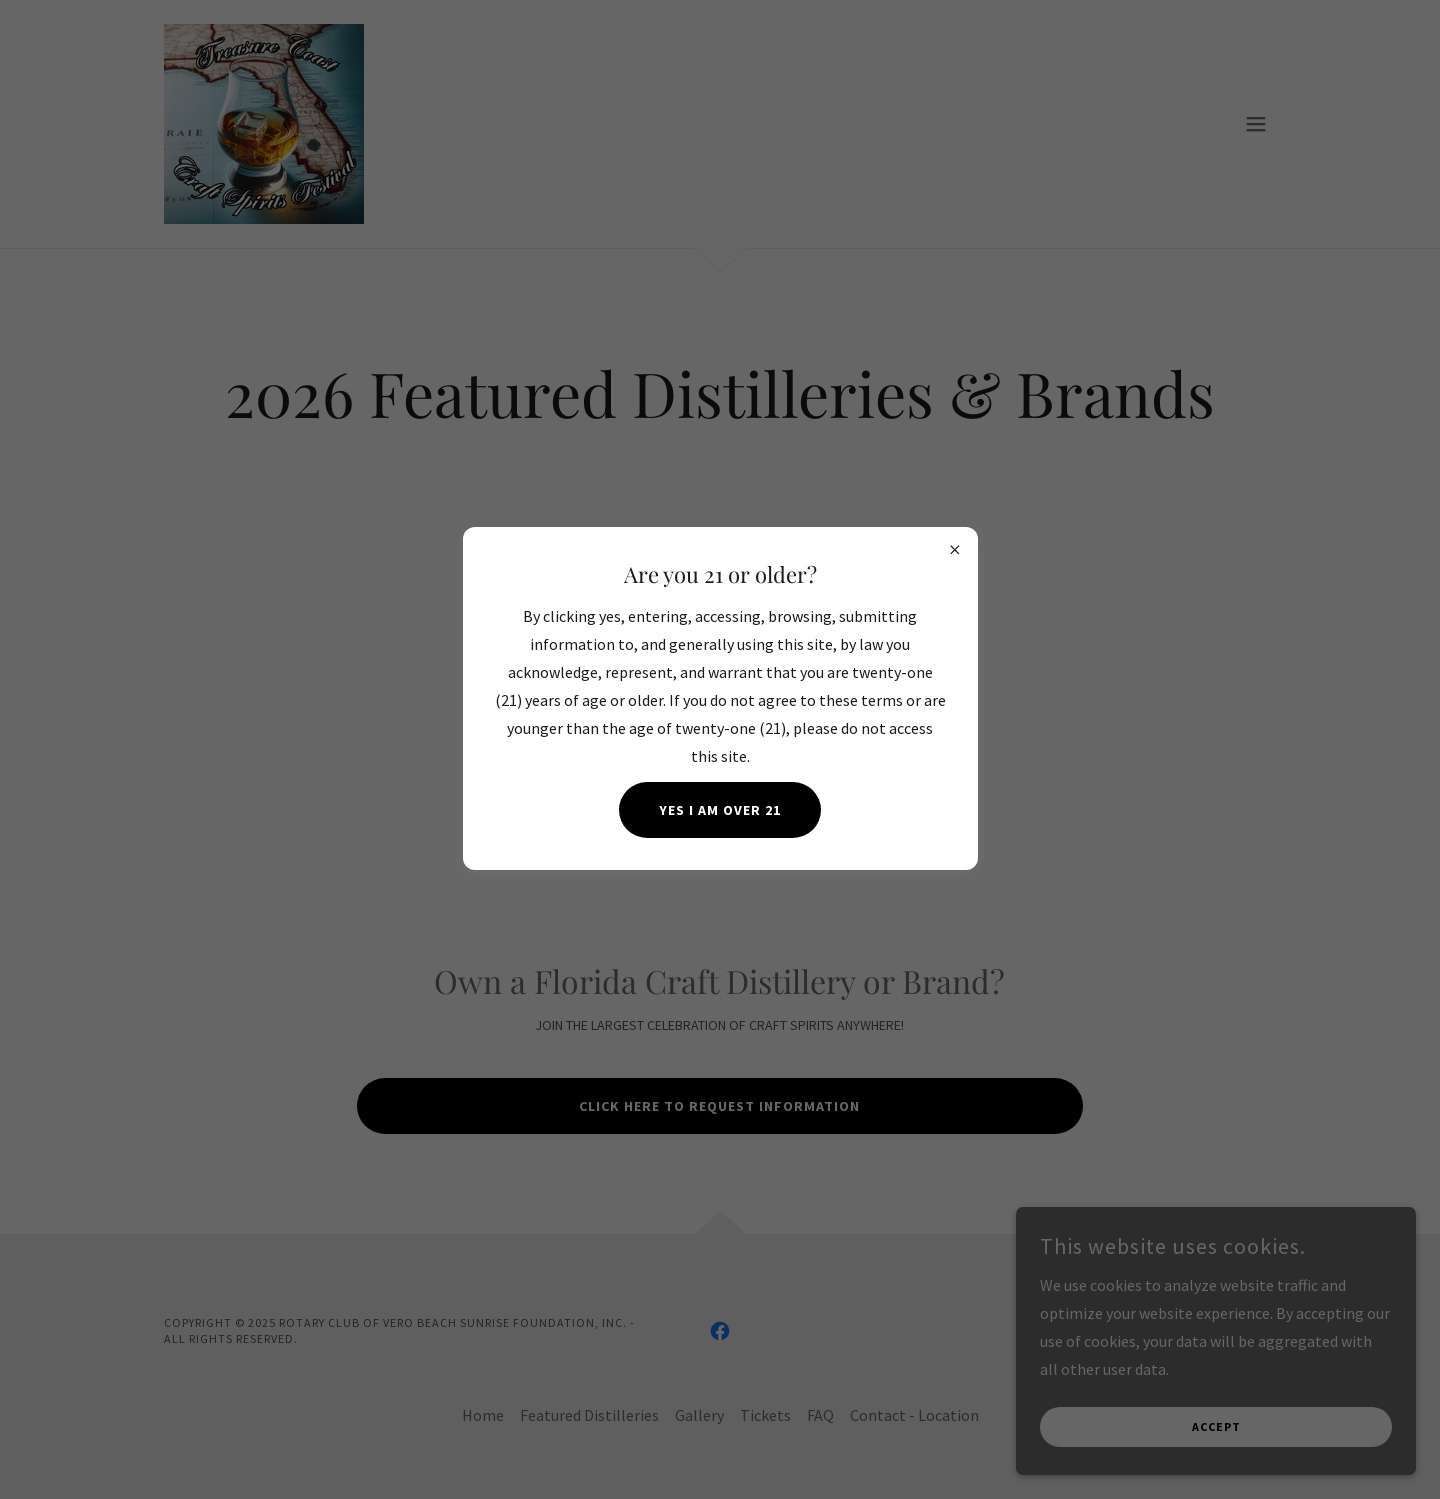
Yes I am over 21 (720, 810)
